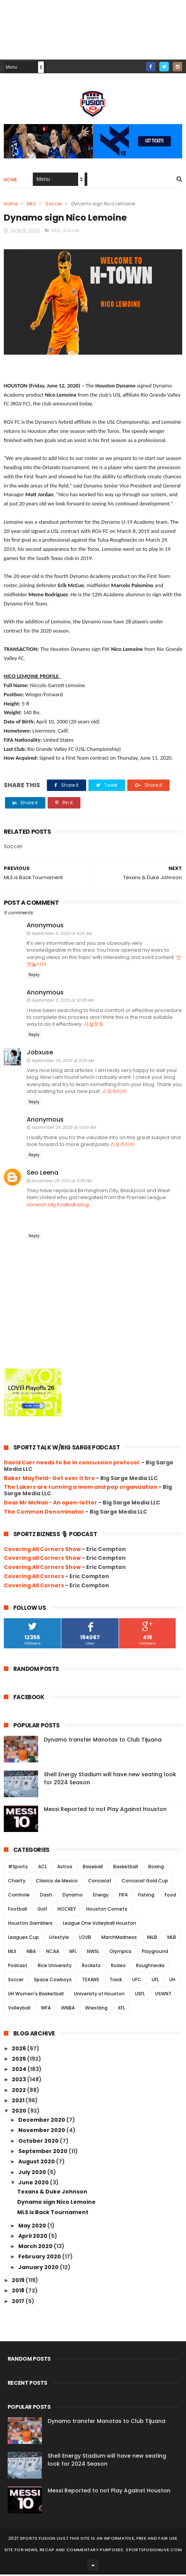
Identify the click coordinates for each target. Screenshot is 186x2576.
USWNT (163, 1995)
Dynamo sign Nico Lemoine (56, 2203)
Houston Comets (106, 1910)
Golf (42, 1910)
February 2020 (40, 2258)
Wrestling (96, 2009)
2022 (19, 2091)
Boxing (156, 1868)
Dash (46, 1896)
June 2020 (34, 2183)
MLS (31, 204)
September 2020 (43, 2152)
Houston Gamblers (30, 1924)
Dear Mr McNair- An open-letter (50, 1504)
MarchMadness (119, 1938)
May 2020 (32, 2227)
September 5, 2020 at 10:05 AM (62, 1002)
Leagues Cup (23, 1938)
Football (17, 1910)
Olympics (120, 1953)
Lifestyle (59, 1938)
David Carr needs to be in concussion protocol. (72, 1464)
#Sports (18, 1868)
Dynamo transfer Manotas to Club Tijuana (103, 1741)
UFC (136, 1981)
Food (170, 1896)
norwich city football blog (58, 1205)
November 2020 (42, 2131)
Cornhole (19, 1896)
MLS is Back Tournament (52, 2214)
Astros (64, 1868)
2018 (19, 2292)
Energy (101, 1896)
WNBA (68, 2009)
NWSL (93, 1953)
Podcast (17, 1967)
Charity (17, 1882)
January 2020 (39, 2268)
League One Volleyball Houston (99, 1924)
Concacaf (99, 1882)
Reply (34, 976)
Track (115, 1981)
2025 (19, 2060)
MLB (171, 1938)
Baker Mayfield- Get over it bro (49, 1479)
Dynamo (73, 1896)
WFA (46, 2009)
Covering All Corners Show (42, 1550)
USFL (140, 1995)
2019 (19, 2281)
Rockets (91, 1967)
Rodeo (118, 1967)
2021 (19, 2102)
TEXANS (90, 1981)
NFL (73, 1953)
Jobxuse (40, 1053)
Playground (155, 1953)
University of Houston (99, 1995)
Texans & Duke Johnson (52, 2193)
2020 (19, 2112)
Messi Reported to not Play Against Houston (105, 1810)
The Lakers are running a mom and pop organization (80, 1488)
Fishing (146, 1896)
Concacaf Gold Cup (145, 1882)
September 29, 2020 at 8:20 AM (62, 1062)
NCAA (52, 1953)
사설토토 (94, 1025)
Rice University (55, 1967)
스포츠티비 (114, 1092)
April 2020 (33, 2237)
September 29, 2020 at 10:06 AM (63, 1129)
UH (172, 1981)
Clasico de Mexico (57, 1882)
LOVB (85, 1938)
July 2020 (32, 2173)
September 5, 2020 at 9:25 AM (61, 934)
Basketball (125, 1868)
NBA (31, 1953)
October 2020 (39, 2142)
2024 (19, 2070)
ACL (42, 1868)
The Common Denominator (44, 1513)
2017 (19, 2302)
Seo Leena (42, 1174)
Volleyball (19, 2009)
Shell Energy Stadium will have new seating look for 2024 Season (107, 2461)
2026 (19, 2049)
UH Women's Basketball (36, 1995)
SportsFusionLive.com (154, 2551)
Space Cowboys (53, 1981)
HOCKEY (67, 1910)
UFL (155, 1981)
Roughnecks (150, 1967)
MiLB (152, 1938)
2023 (19, 2081)
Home (11, 180)
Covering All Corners (34, 1578)
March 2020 (36, 2248)
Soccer (53, 204)
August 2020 (37, 2163)
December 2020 (42, 2121)
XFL (121, 2009)
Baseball (93, 1868)
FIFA (123, 1896)
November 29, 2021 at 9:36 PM (61, 1182)
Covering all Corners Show (42, 1559)
